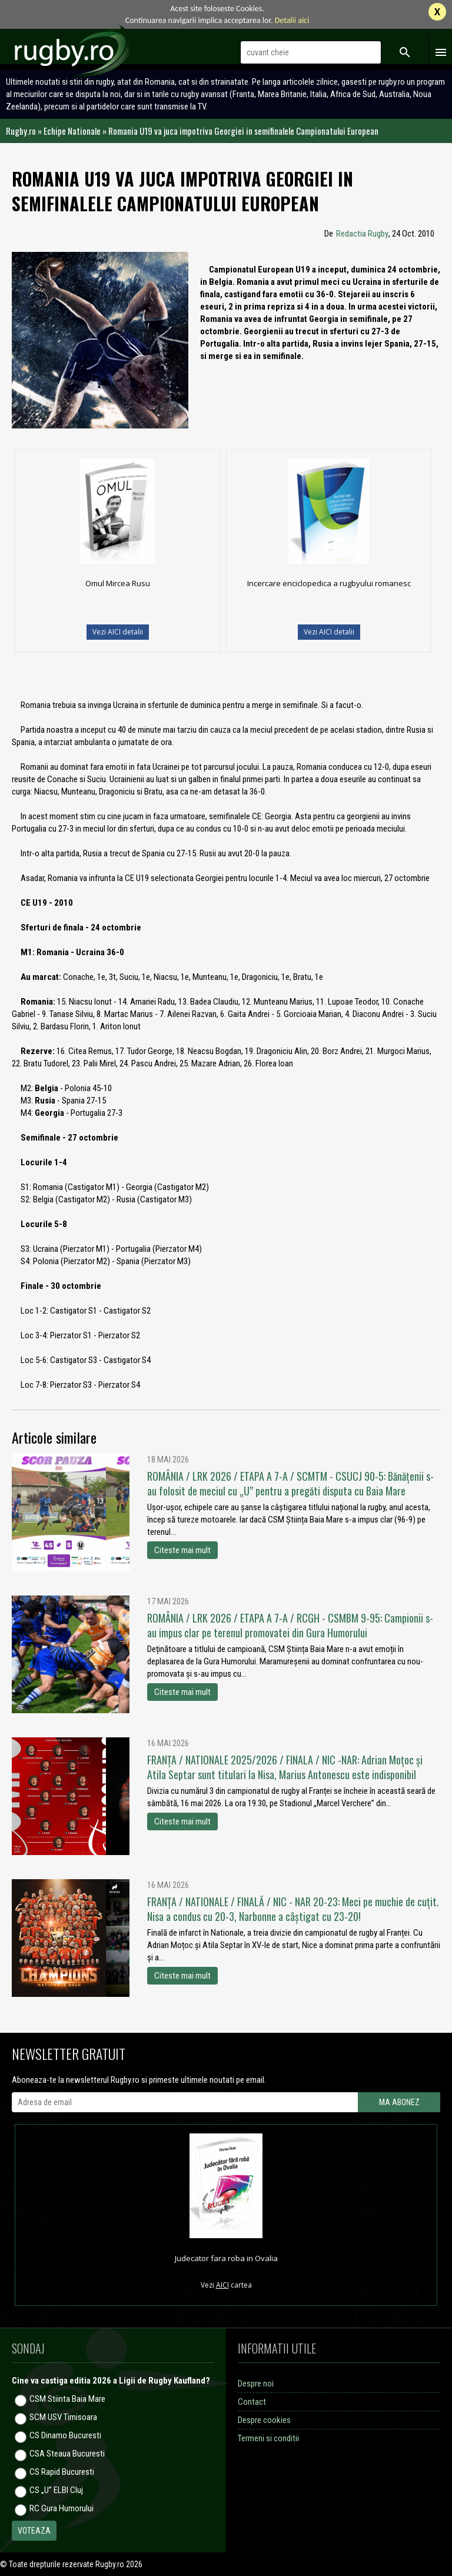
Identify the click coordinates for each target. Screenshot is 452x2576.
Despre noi (256, 2383)
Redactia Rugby (362, 233)
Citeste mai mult (182, 1550)
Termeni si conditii (268, 2438)
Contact (252, 2401)
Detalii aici (292, 20)
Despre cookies (264, 2420)
